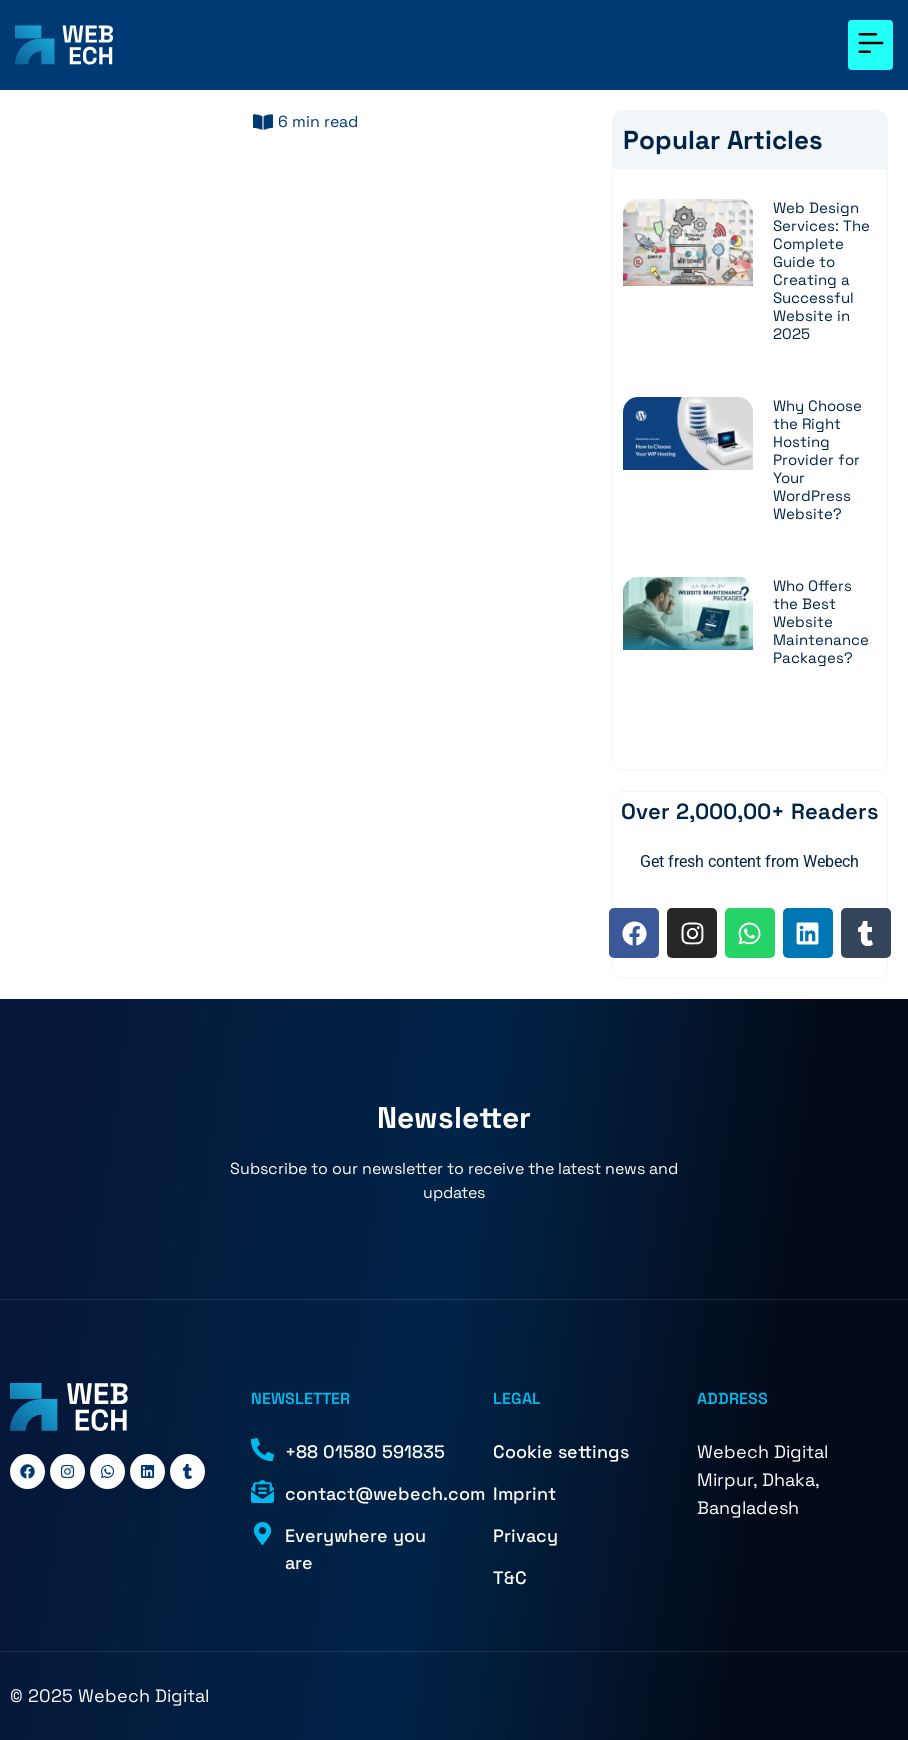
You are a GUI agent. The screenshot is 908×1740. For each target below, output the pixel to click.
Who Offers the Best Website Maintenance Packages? (821, 621)
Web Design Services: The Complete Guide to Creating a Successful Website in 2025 (821, 270)
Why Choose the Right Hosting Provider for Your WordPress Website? (817, 459)
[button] (870, 45)
